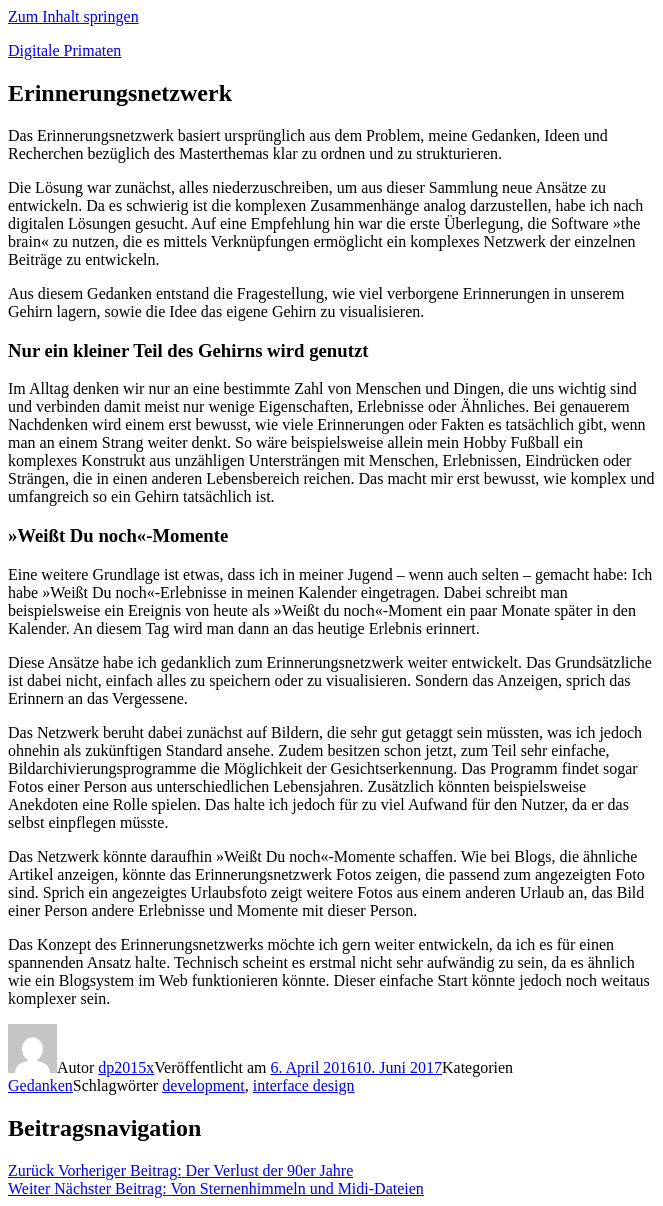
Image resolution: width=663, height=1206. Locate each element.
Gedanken (40, 1085)
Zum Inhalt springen (73, 16)
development (203, 1085)
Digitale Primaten (64, 50)
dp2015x (126, 1067)
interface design (304, 1085)
